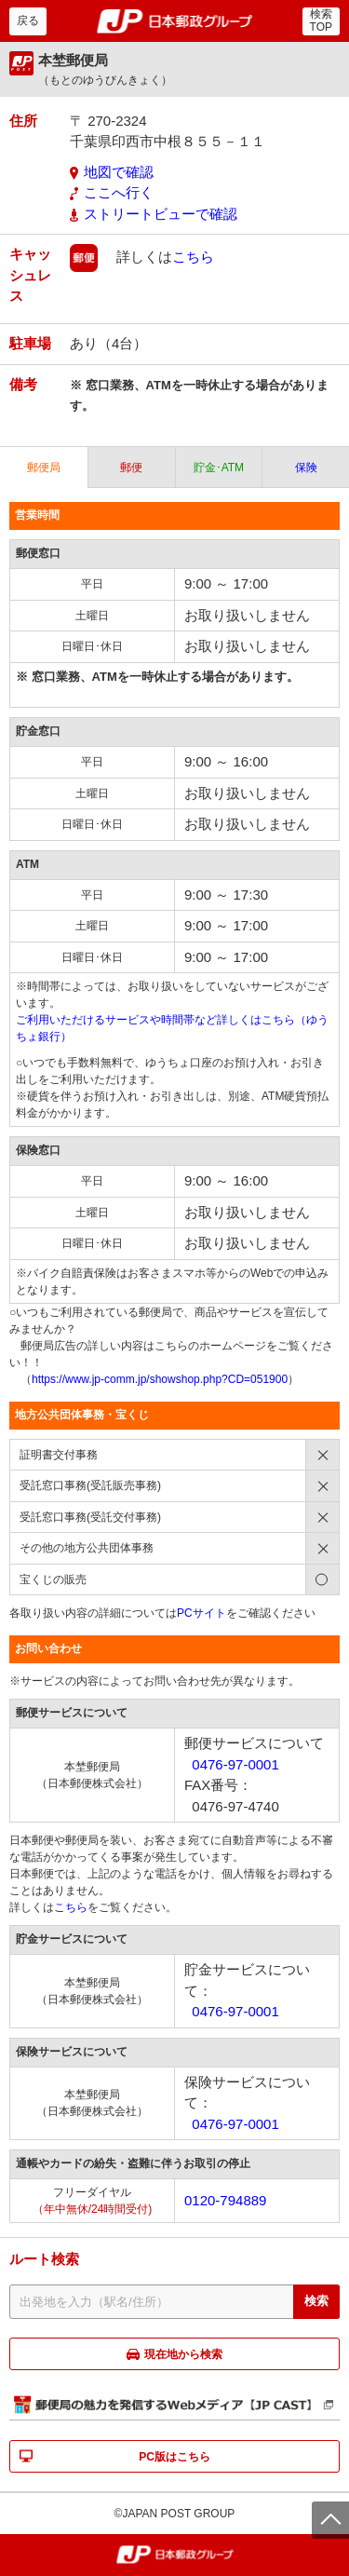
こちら (193, 256)
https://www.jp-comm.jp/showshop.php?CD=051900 (160, 1379)
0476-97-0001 (235, 1764)
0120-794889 (225, 2200)
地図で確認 (119, 172)
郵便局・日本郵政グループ (174, 21)
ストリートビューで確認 (160, 214)
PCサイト (201, 1613)
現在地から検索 (183, 2354)
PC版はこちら (174, 2456)
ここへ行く (119, 192)
